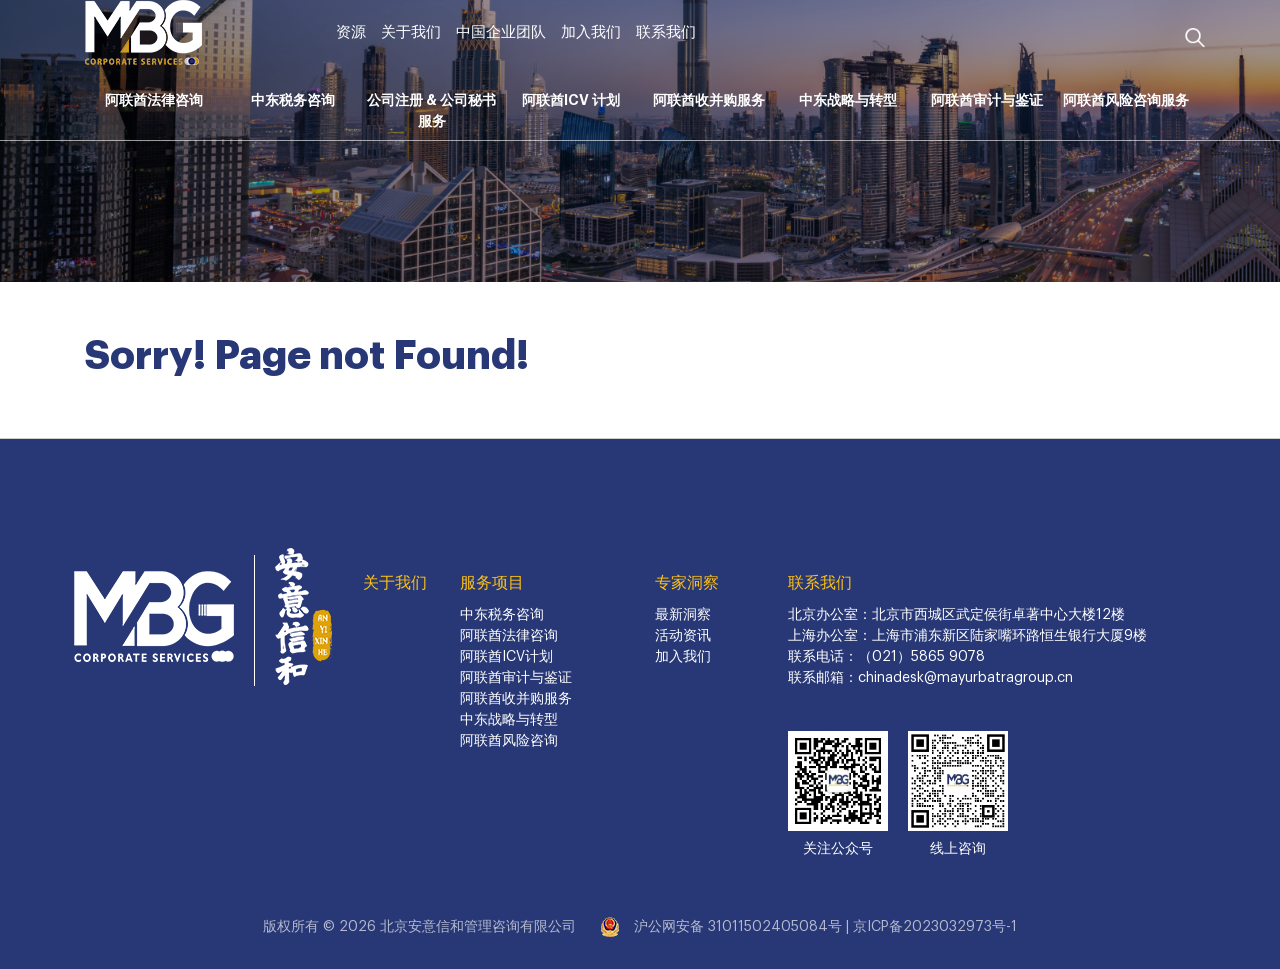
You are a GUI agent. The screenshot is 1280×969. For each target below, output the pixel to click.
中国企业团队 (501, 32)
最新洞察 (683, 615)
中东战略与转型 (848, 100)
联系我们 (666, 32)
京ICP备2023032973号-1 (935, 927)
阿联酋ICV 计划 (571, 100)
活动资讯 (683, 636)
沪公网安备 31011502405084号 (738, 927)
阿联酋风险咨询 (509, 741)
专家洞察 (687, 583)
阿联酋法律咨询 (154, 100)
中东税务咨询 (293, 100)
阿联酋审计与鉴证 (987, 100)
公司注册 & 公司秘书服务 (431, 110)
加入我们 (591, 32)
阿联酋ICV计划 (506, 657)
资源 (351, 32)
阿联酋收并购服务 (709, 100)
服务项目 (492, 583)
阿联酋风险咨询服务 (1126, 100)
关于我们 (411, 32)
